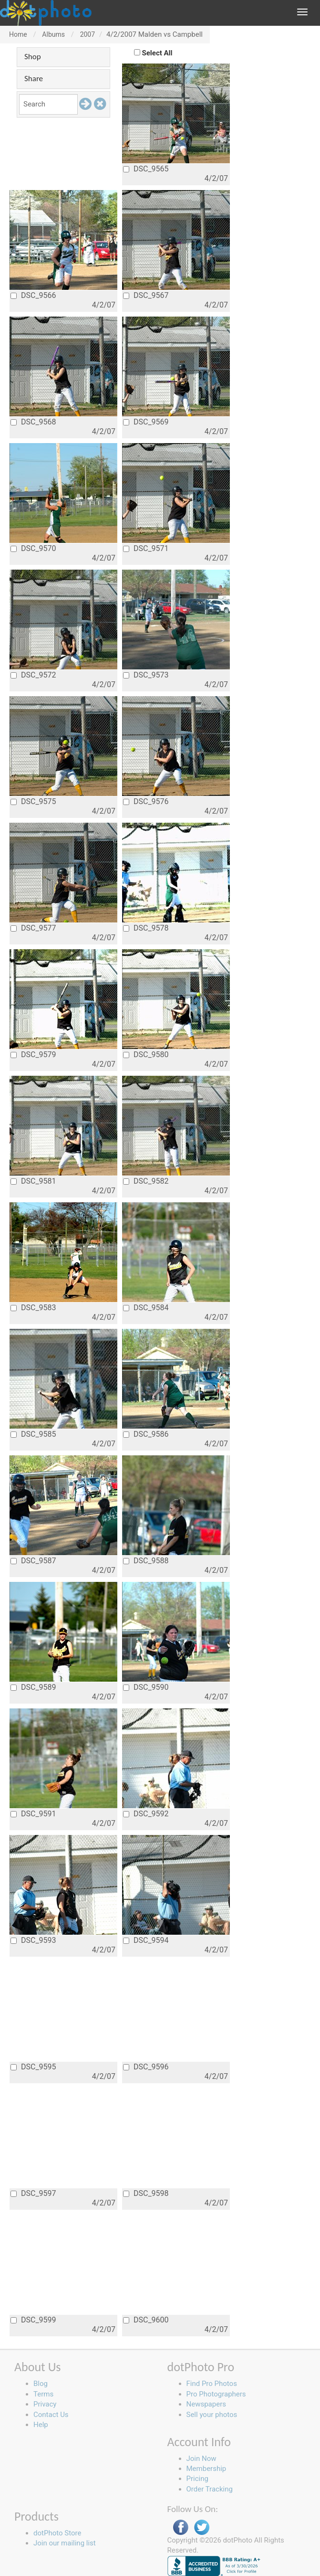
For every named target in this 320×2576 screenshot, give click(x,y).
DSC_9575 (33, 801)
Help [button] (40, 2424)
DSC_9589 (33, 1687)
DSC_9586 (146, 1434)
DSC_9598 (146, 2193)
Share (33, 79)
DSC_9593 (33, 1940)
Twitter (201, 2527)
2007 (87, 34)
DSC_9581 (33, 1181)
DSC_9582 (146, 1181)
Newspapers (206, 2404)
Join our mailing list (64, 2543)
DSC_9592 (146, 1813)
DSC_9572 (33, 674)
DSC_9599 (33, 2319)
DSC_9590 (146, 1687)
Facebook (180, 2527)
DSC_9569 (146, 421)
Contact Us (51, 2414)
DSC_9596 (146, 2066)
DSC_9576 (146, 801)
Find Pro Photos (211, 2383)
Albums (53, 34)
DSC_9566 (33, 295)
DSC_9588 (146, 1560)
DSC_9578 (146, 928)
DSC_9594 (146, 1940)
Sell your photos (211, 2414)
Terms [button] (43, 2394)
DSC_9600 (146, 2319)
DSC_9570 (33, 548)
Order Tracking (209, 2489)
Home (18, 34)
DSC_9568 (33, 421)
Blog (40, 2383)
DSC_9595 (33, 2066)
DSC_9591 (33, 1813)
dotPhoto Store (57, 2533)
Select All (157, 53)
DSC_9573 (146, 674)
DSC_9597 (33, 2193)
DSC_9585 (33, 1434)
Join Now (201, 2458)
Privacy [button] (44, 2404)
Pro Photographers (216, 2394)
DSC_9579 (33, 1054)
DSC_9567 (146, 295)
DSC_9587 (33, 1560)
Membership (206, 2468)
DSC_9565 (146, 168)
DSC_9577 (33, 928)
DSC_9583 (33, 1307)
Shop (32, 57)
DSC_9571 (146, 548)
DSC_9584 (146, 1307)
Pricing (197, 2478)
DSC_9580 (146, 1054)
